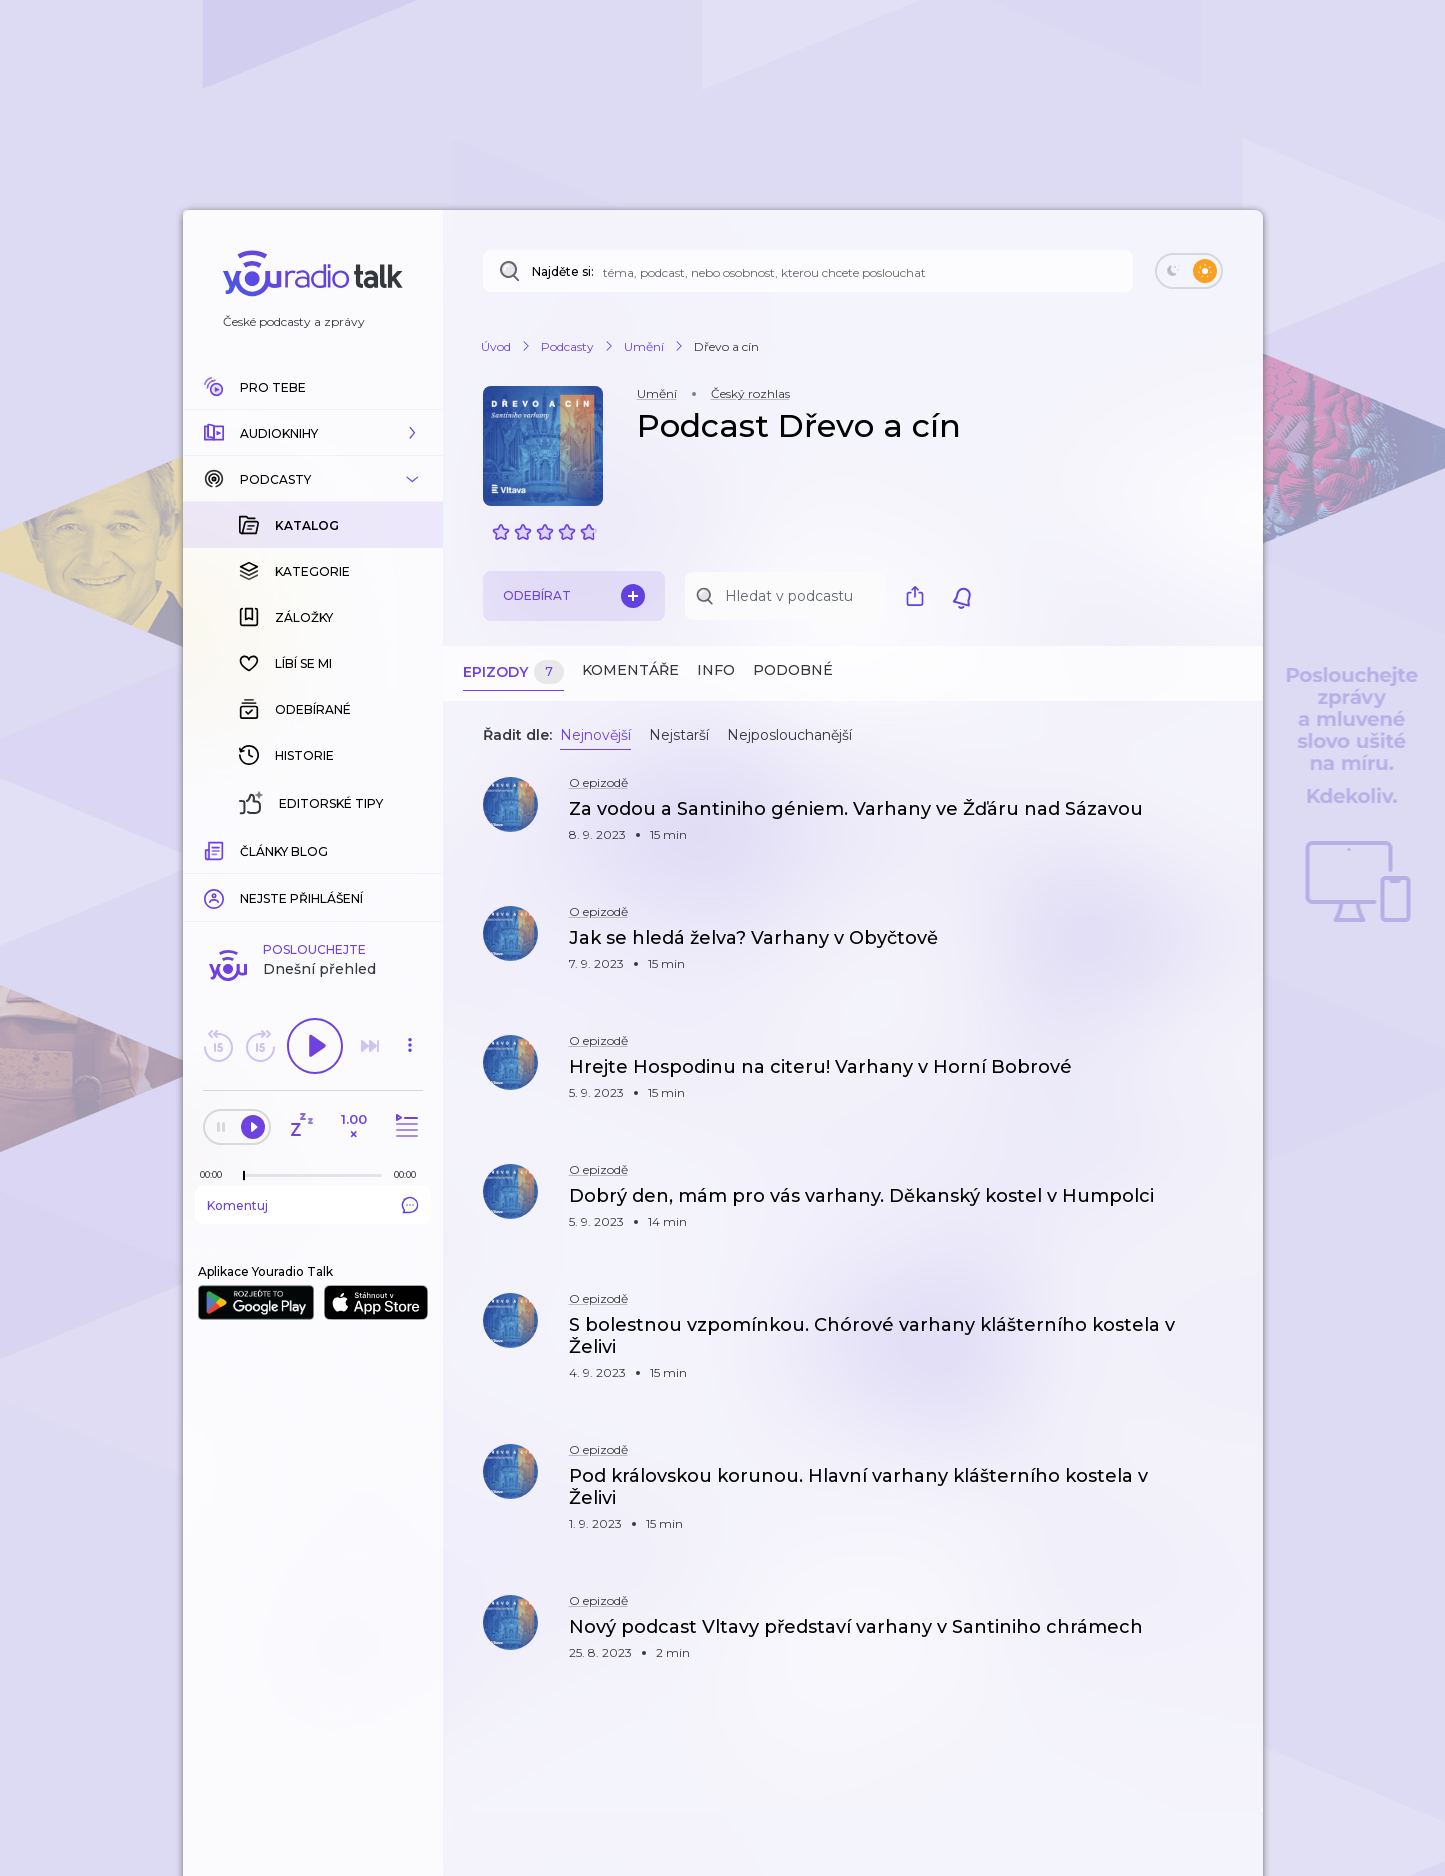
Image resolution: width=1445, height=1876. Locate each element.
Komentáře (630, 670)
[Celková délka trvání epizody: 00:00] (410, 848)
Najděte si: (563, 271)
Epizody (513, 672)
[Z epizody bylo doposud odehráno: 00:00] (216, 848)
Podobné (793, 670)
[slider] (244, 850)
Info (716, 670)
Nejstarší (679, 735)
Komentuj (313, 879)
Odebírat (574, 596)
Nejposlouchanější (789, 735)
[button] (313, 433)
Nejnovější (595, 735)
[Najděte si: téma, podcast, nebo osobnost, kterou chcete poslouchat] (808, 271)
